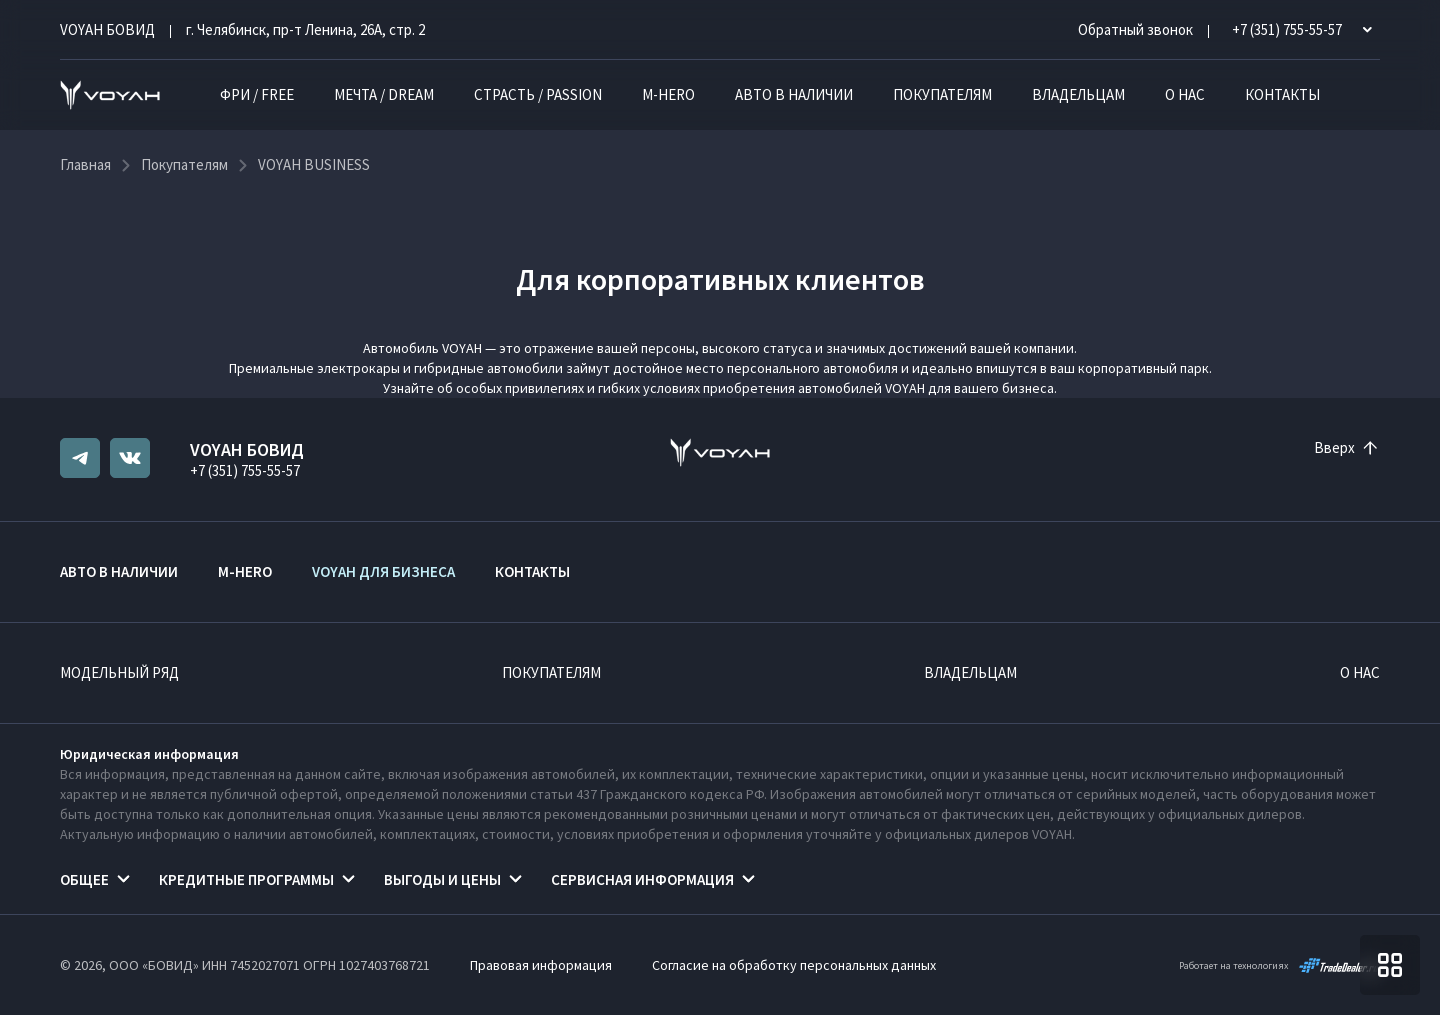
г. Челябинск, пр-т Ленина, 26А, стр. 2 (305, 29)
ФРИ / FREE (257, 94)
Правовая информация (541, 965)
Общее (84, 879)
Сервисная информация (642, 879)
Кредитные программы (246, 879)
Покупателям (942, 94)
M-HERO (668, 94)
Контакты (1282, 94)
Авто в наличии (794, 94)
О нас (1185, 94)
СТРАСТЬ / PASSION (538, 94)
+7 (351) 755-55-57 (245, 470)
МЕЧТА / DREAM (384, 94)
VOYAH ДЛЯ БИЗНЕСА (383, 571)
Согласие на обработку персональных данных (794, 965)
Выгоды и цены (442, 879)
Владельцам (1078, 94)
